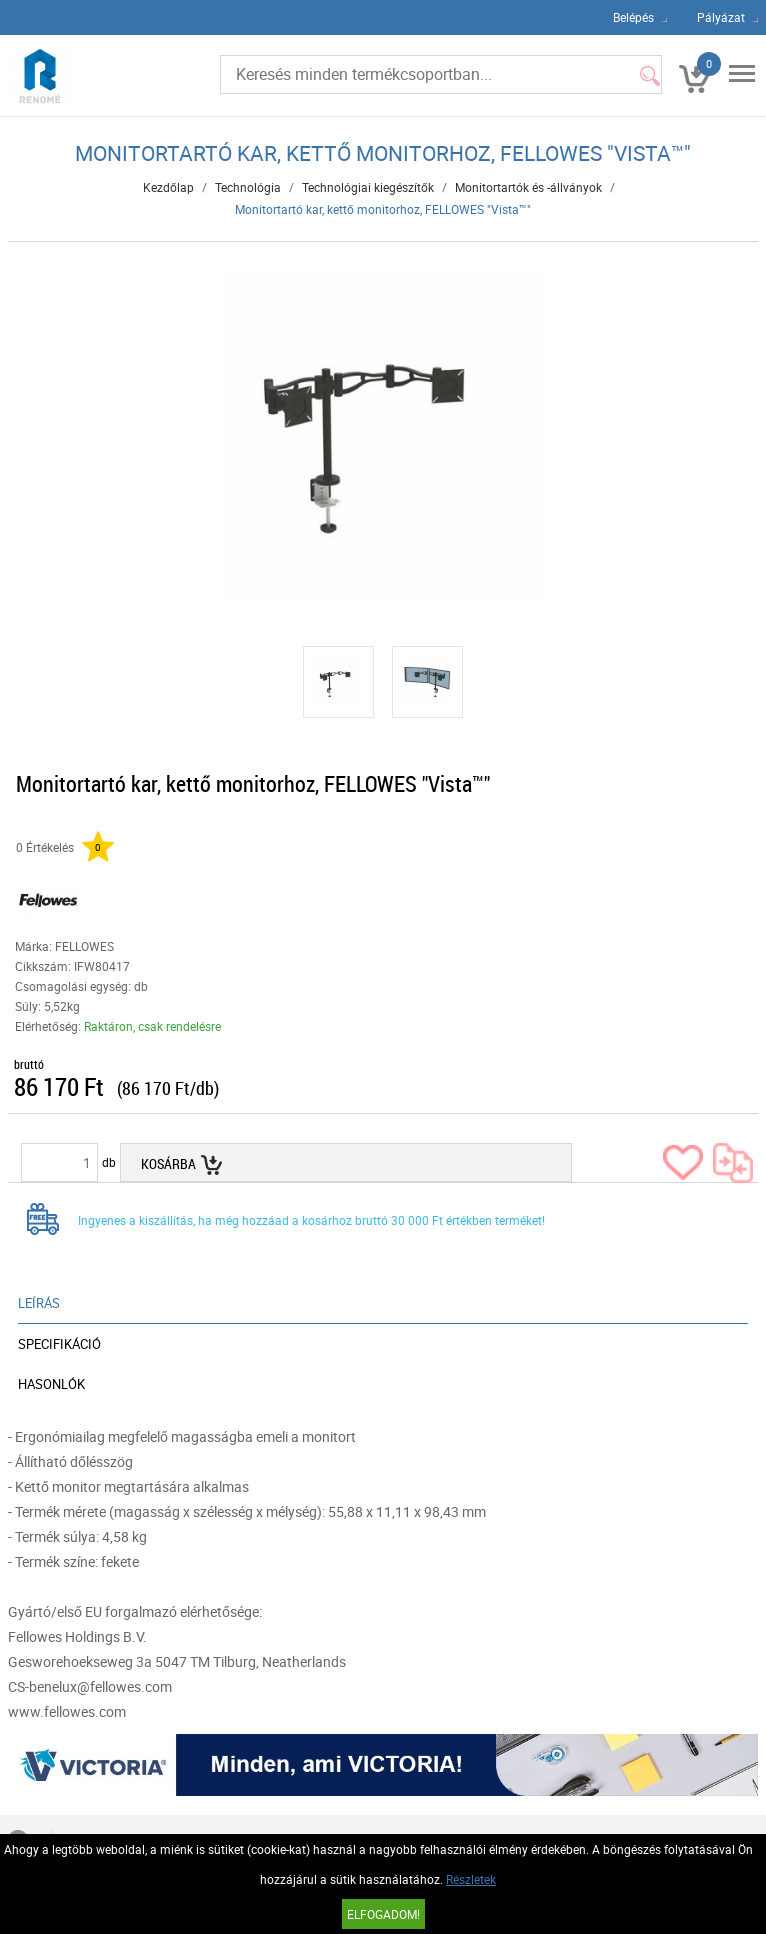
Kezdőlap (168, 187)
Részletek (471, 1879)
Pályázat (721, 17)
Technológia (248, 187)
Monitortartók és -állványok (528, 187)
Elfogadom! (383, 1914)
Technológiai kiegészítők (368, 187)
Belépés (633, 17)
